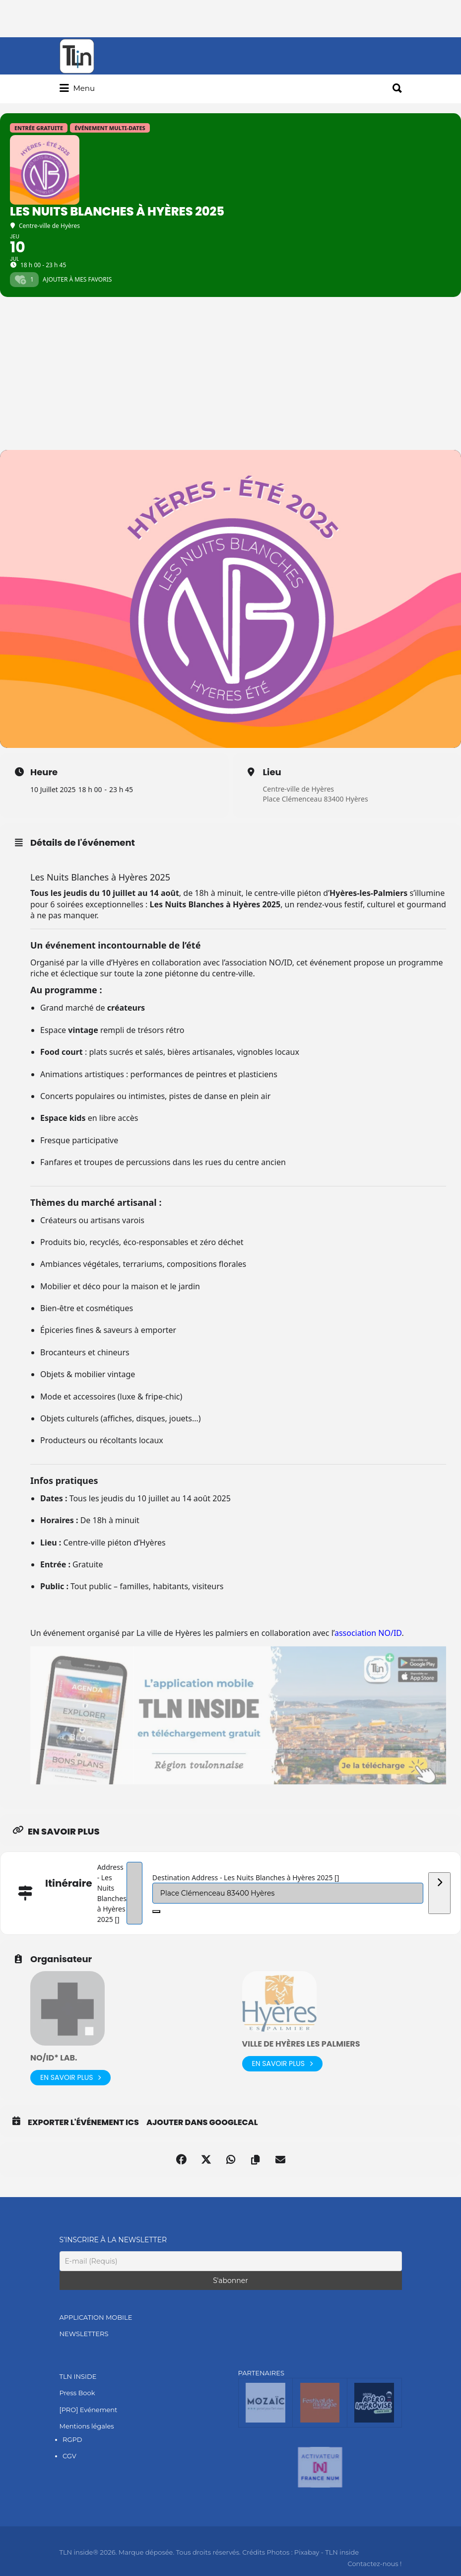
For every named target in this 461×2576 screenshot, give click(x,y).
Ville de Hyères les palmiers (301, 2044)
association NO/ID (367, 1632)
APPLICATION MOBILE (96, 2317)
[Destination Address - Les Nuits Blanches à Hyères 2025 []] (287, 1893)
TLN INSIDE (78, 2376)
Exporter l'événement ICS (83, 2123)
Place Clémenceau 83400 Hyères (315, 799)
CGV (69, 2456)
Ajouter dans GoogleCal (202, 2123)
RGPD (72, 2439)
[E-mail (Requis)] (231, 2261)
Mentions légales (87, 2426)
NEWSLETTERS (84, 2334)
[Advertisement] (230, 375)
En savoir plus (70, 2077)
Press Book (77, 2393)
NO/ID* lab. (53, 2057)
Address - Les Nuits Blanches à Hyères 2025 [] (112, 1893)
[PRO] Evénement (89, 2410)
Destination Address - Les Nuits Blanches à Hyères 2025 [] (245, 1877)
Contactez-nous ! (374, 2564)
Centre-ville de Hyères (298, 789)
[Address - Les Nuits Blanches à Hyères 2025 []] (134, 1893)
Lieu (272, 772)
